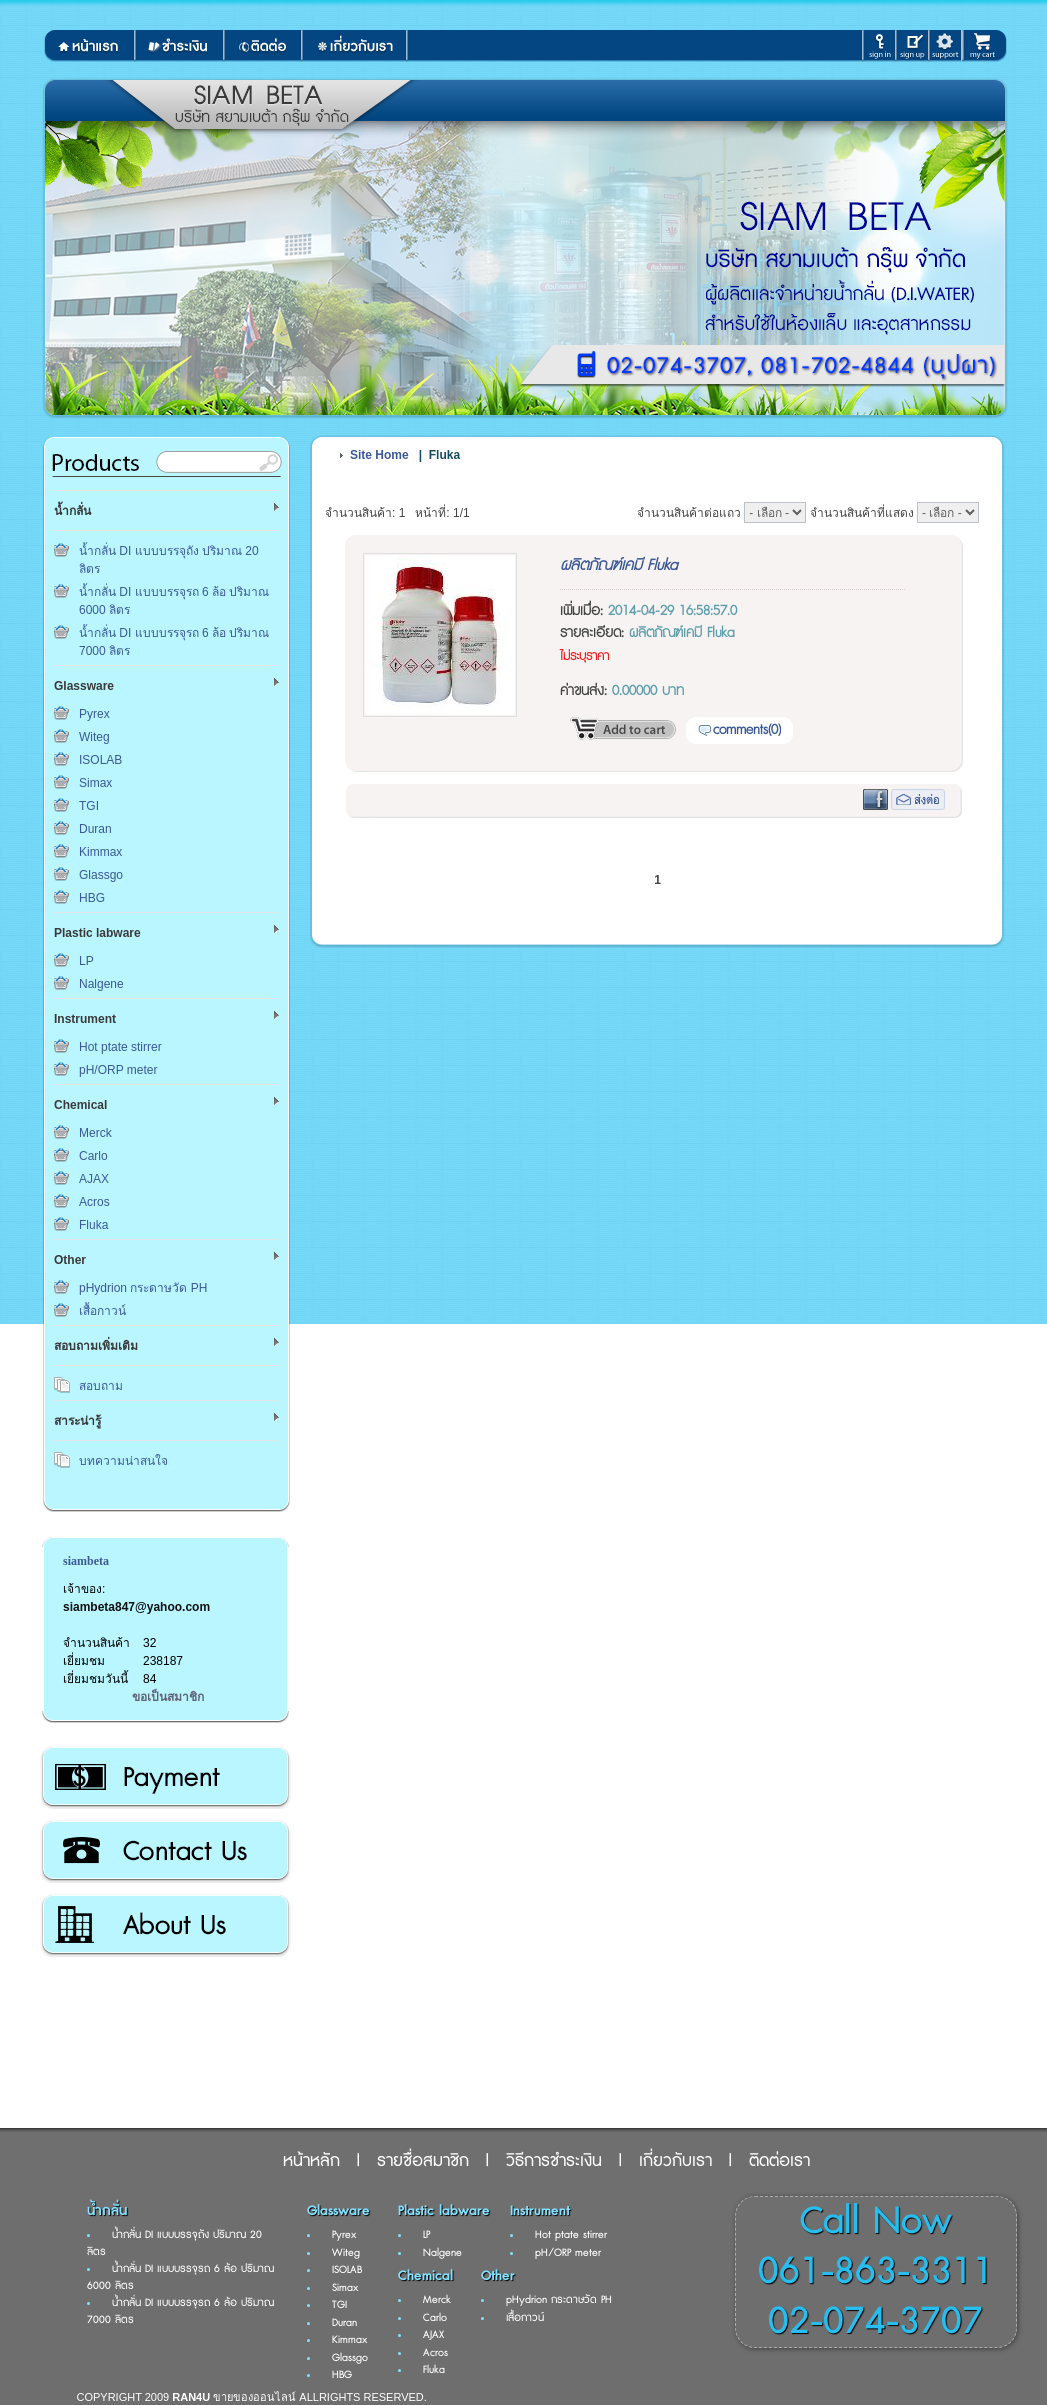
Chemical (425, 2276)
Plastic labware (444, 2211)
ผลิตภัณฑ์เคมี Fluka (618, 565)
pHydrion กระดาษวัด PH (143, 1288)
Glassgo (101, 875)
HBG (92, 898)
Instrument (540, 2211)
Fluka (93, 1225)
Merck (95, 1133)
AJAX (94, 1179)
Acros (94, 1202)
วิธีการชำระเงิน (164, 1777)
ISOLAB (100, 760)
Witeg (94, 737)
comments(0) (747, 730)
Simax (95, 783)
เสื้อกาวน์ (102, 1311)
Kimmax (100, 852)
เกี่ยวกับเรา (164, 1925)
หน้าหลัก (311, 2161)
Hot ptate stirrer (120, 1047)
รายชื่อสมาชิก (423, 2161)
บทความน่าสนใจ (123, 1461)
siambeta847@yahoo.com (136, 1607)
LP (86, 961)
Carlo (93, 1156)
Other (498, 2276)
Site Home (379, 455)
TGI (89, 806)
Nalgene (101, 984)
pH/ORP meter (118, 1070)
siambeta (86, 1561)
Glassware (338, 2211)
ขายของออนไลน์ (254, 2397)
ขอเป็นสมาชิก (168, 1697)
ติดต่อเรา (164, 1851)
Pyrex (94, 714)
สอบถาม (101, 1386)
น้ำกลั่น (107, 2211)
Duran (95, 829)
